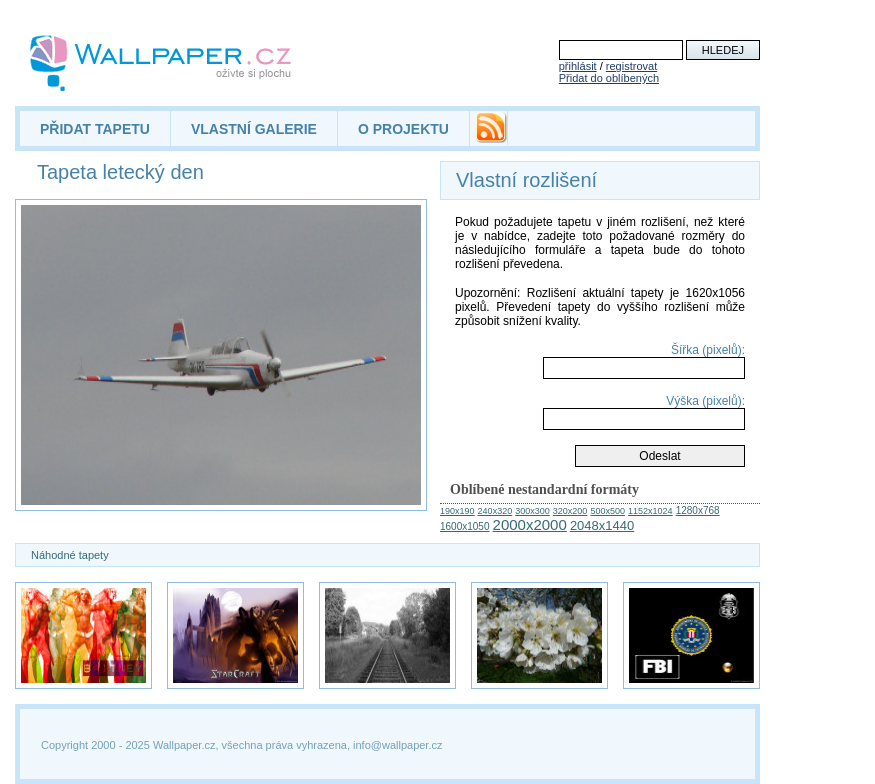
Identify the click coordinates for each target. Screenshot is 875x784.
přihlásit (578, 66)
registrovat (631, 66)
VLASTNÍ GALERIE (254, 129)
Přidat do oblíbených (609, 78)
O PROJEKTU (403, 129)
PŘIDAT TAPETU (95, 129)
